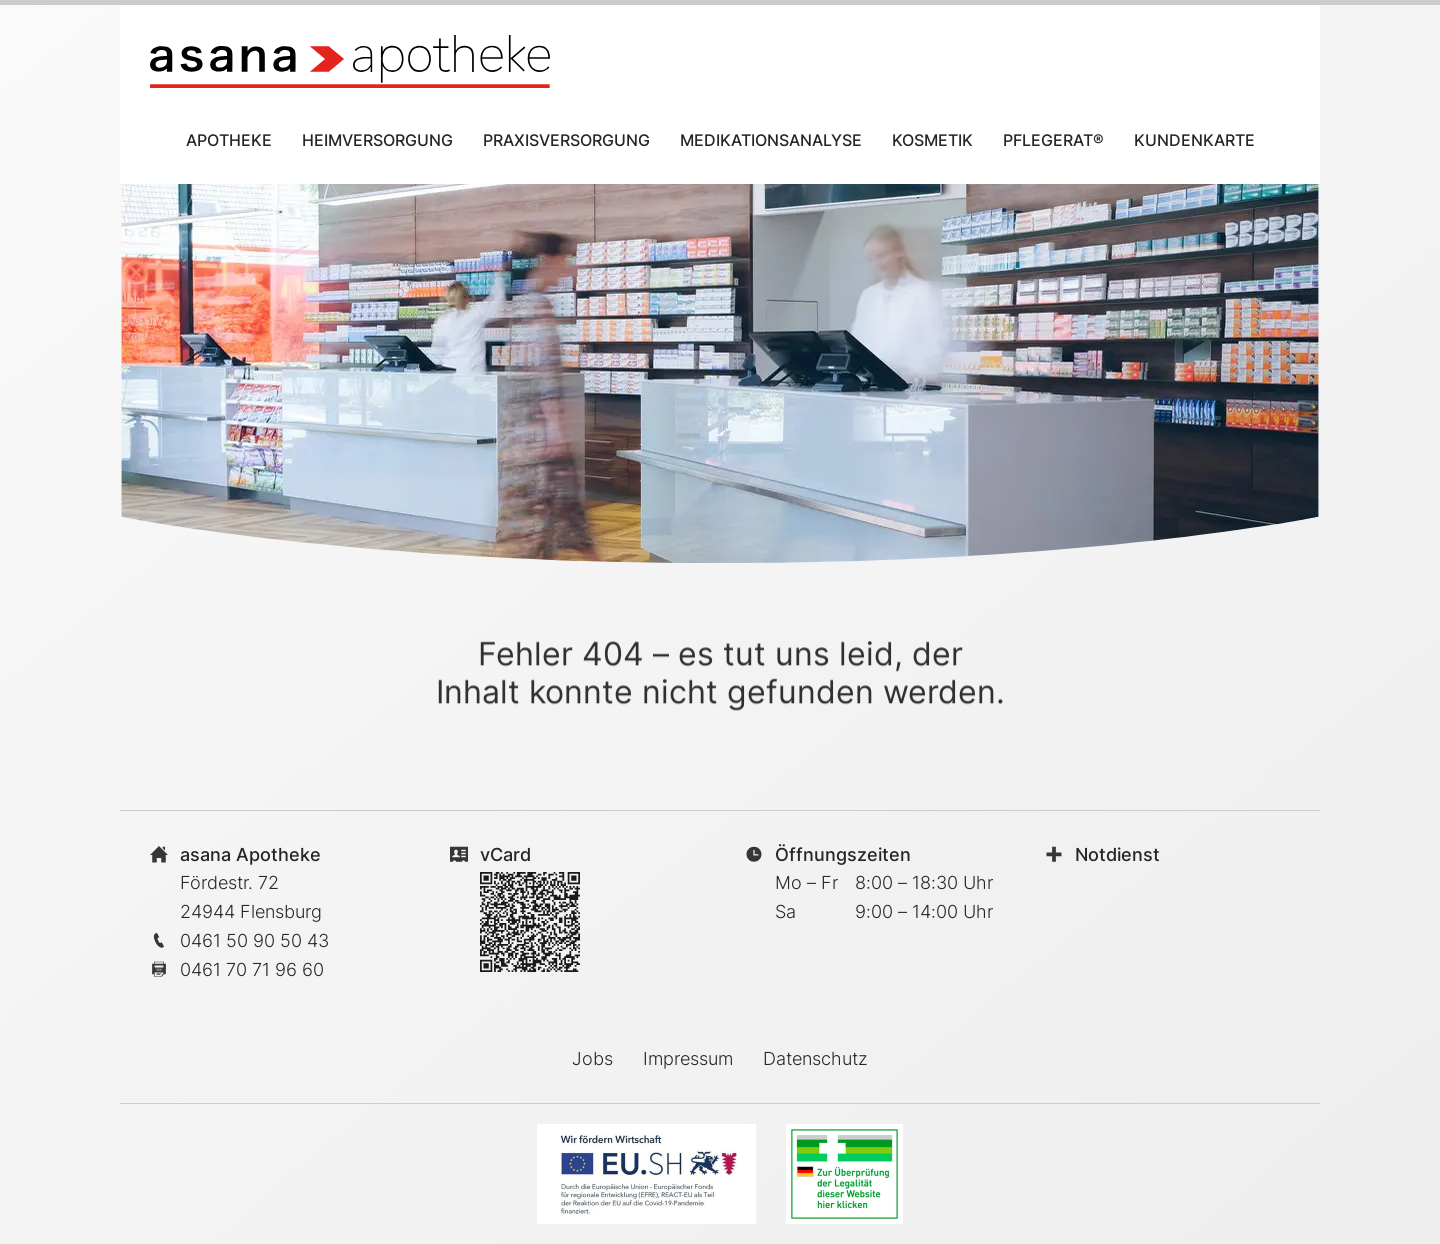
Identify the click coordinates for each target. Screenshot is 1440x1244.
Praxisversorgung (566, 140)
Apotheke (229, 140)
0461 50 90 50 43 (254, 940)
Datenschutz (815, 1058)
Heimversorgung (377, 140)
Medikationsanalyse (771, 140)
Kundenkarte (1194, 140)
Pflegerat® (1053, 140)
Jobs (592, 1058)
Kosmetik (932, 140)
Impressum (688, 1058)
